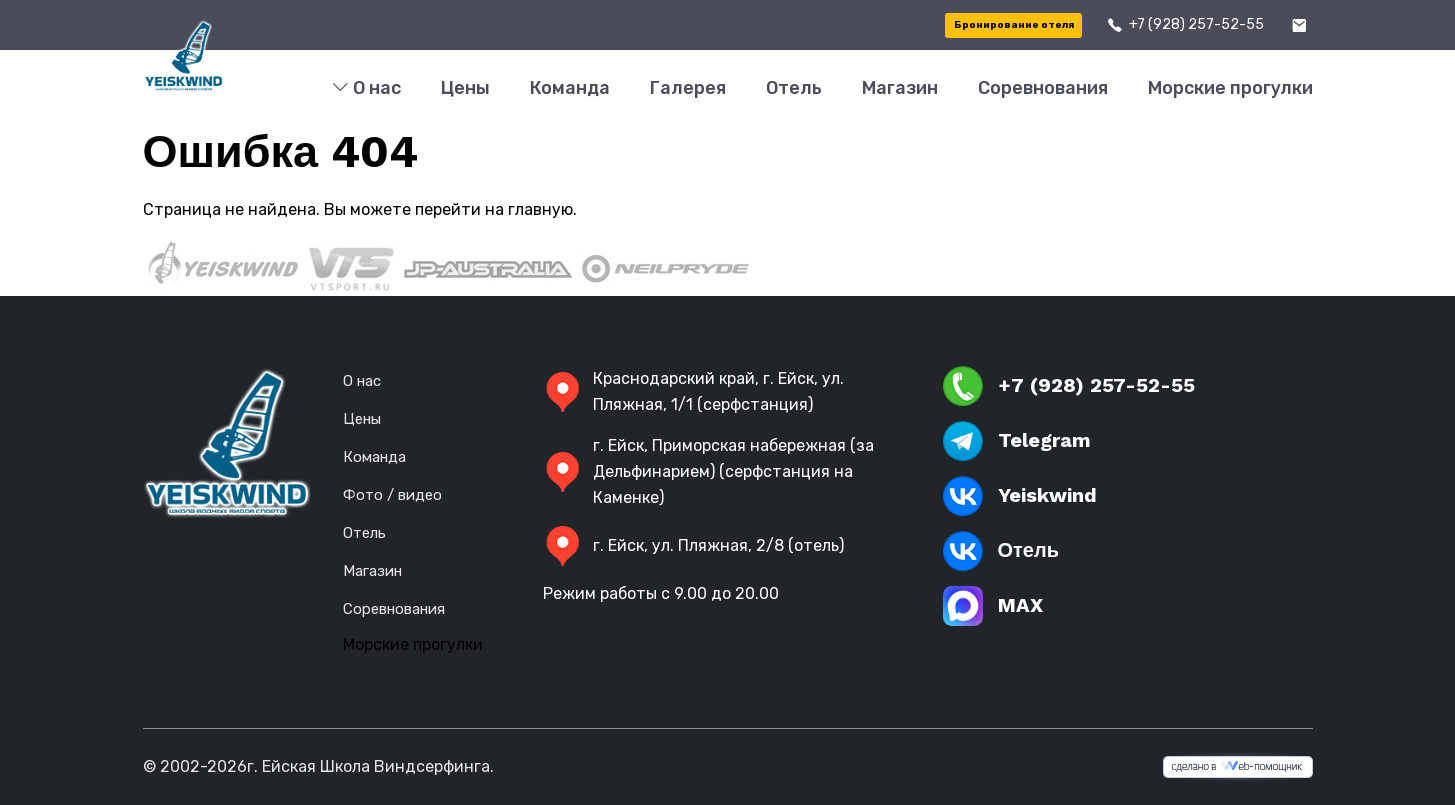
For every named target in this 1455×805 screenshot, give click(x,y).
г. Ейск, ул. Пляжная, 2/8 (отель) (693, 546)
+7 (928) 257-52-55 (1196, 24)
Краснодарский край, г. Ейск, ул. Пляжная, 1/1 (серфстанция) (693, 391)
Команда (570, 88)
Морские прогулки (1230, 88)
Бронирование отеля (1014, 25)
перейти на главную (494, 209)
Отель (794, 88)
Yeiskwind (1020, 496)
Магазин (900, 88)
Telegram (1017, 441)
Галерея (688, 88)
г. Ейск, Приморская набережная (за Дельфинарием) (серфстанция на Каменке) (708, 471)
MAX (993, 606)
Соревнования (1043, 88)
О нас (366, 88)
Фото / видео (392, 495)
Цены (465, 88)
